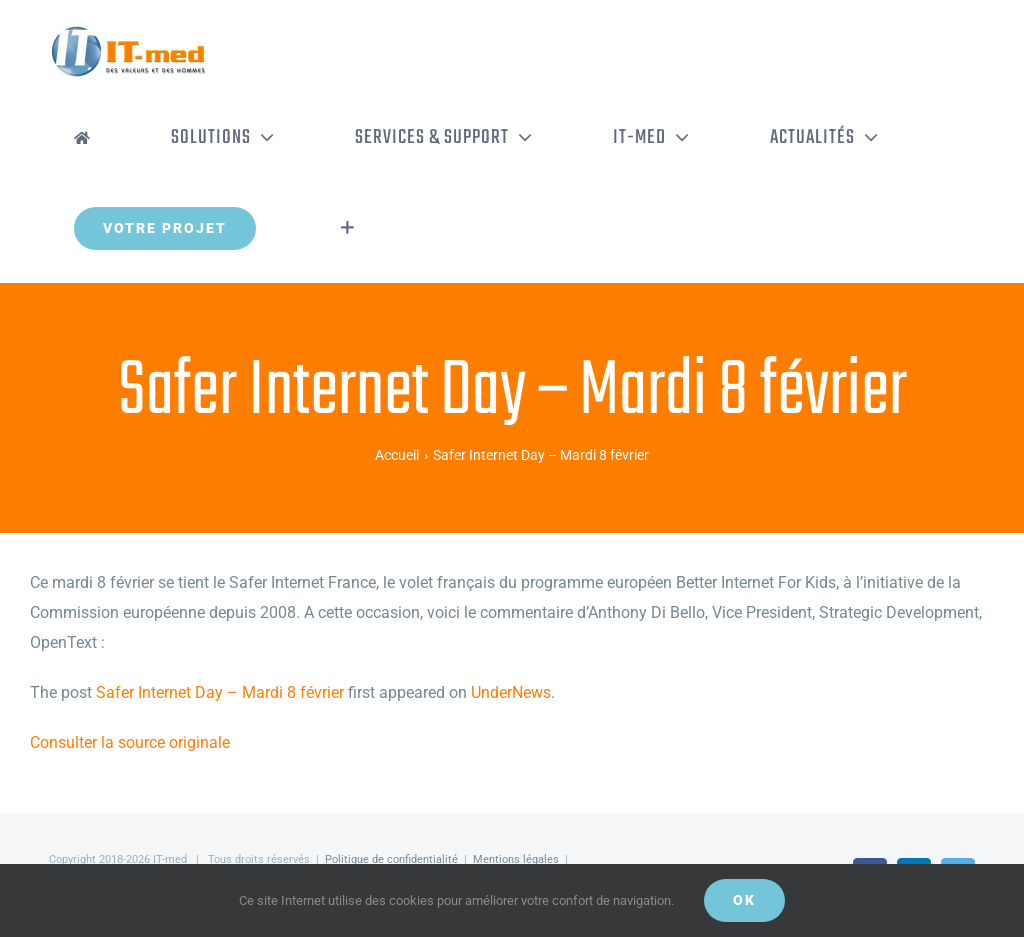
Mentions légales (516, 859)
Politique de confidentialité (391, 859)
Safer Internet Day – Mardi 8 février (220, 692)
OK (744, 900)
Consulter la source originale (130, 742)
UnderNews (511, 692)
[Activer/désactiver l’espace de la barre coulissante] (347, 228)
